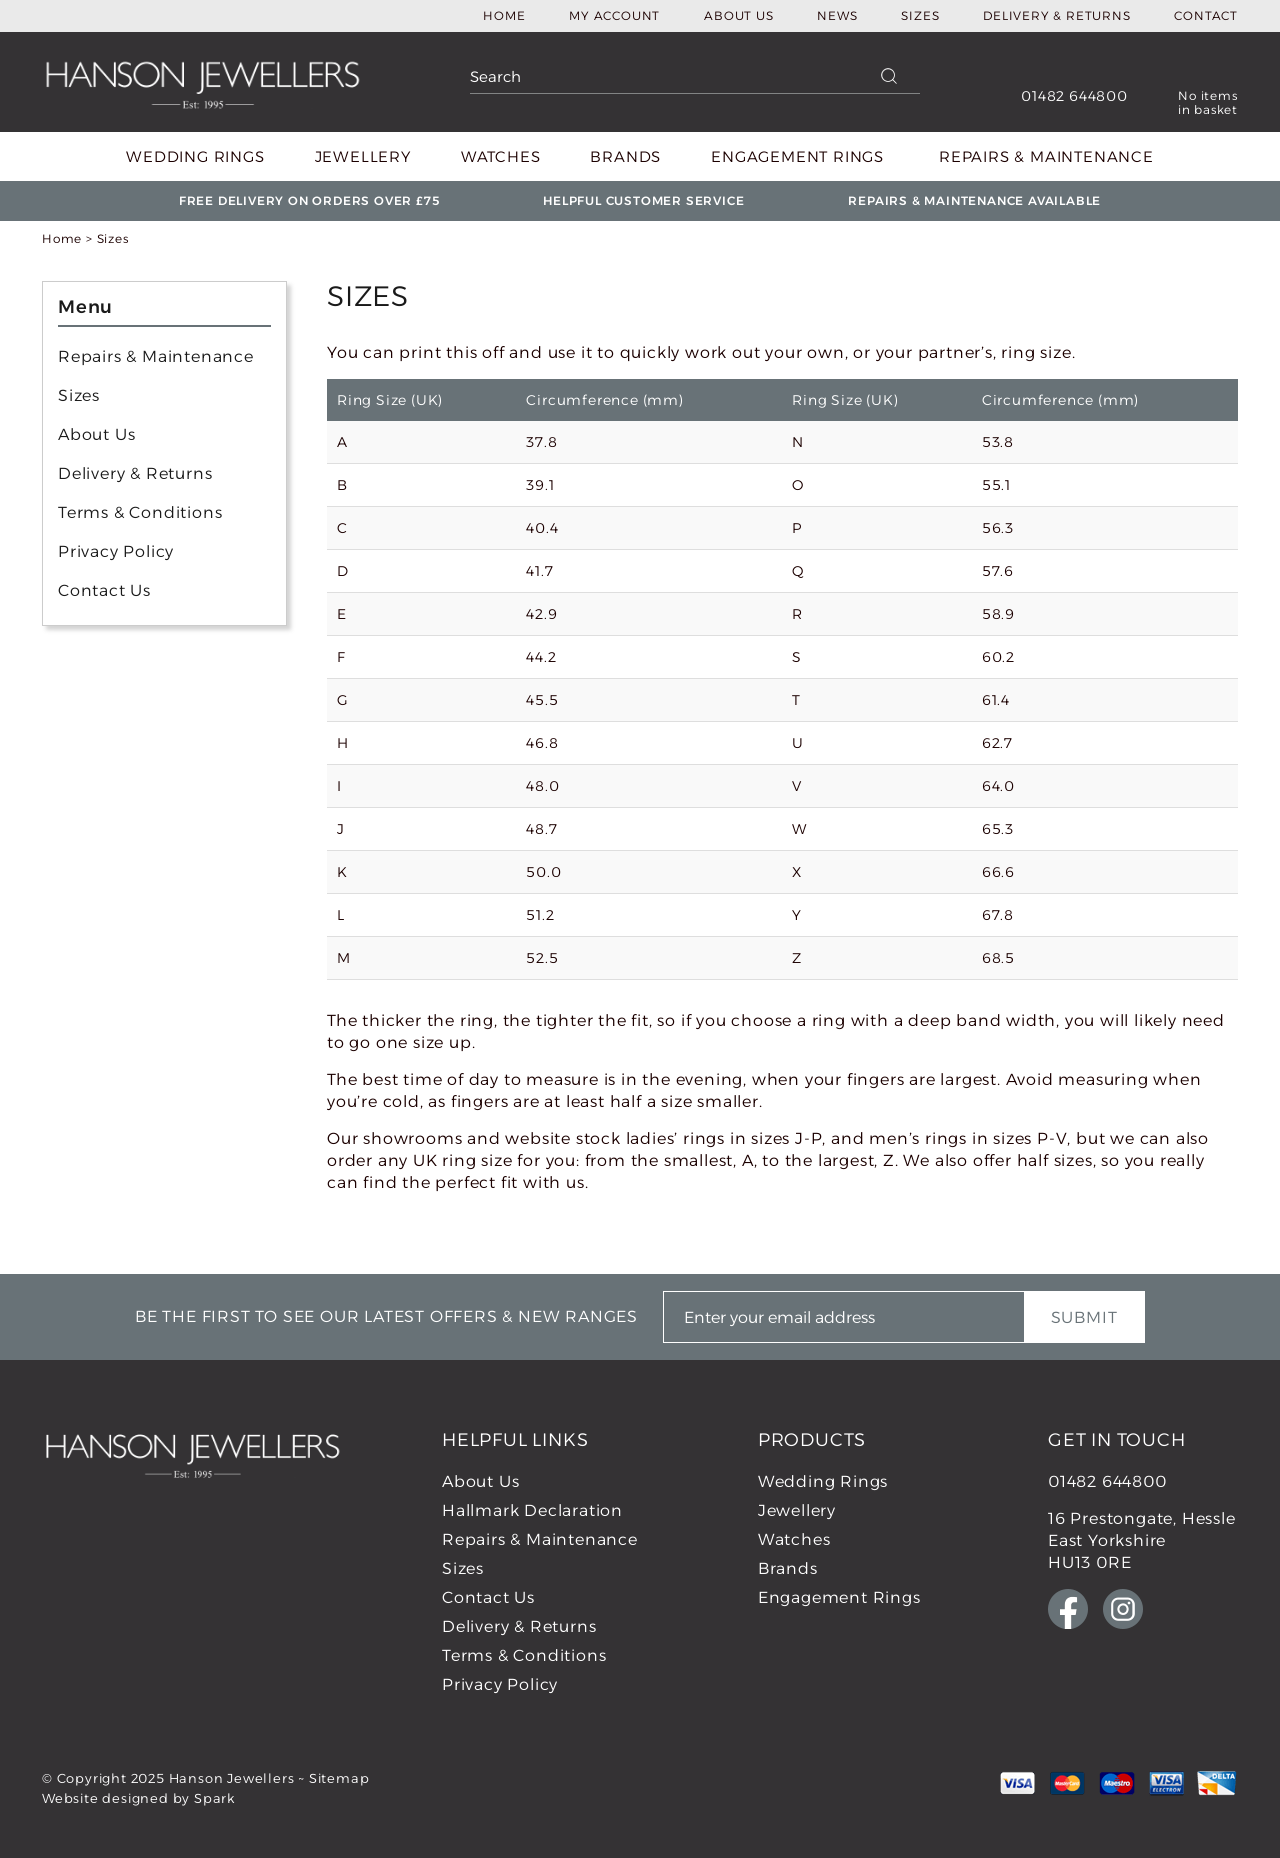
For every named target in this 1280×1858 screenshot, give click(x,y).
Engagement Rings (797, 156)
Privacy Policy (116, 551)
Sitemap (339, 1778)
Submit (1084, 1317)
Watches (501, 156)
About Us (738, 15)
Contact (1206, 15)
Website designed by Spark (138, 1798)
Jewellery (363, 156)
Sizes (920, 15)
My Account (614, 15)
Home (504, 15)
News (837, 15)
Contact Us (104, 590)
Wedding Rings (195, 156)
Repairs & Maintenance (1046, 156)
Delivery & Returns (1056, 15)
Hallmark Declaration (532, 1510)
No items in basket (1208, 103)
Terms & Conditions (140, 512)
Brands (625, 156)
